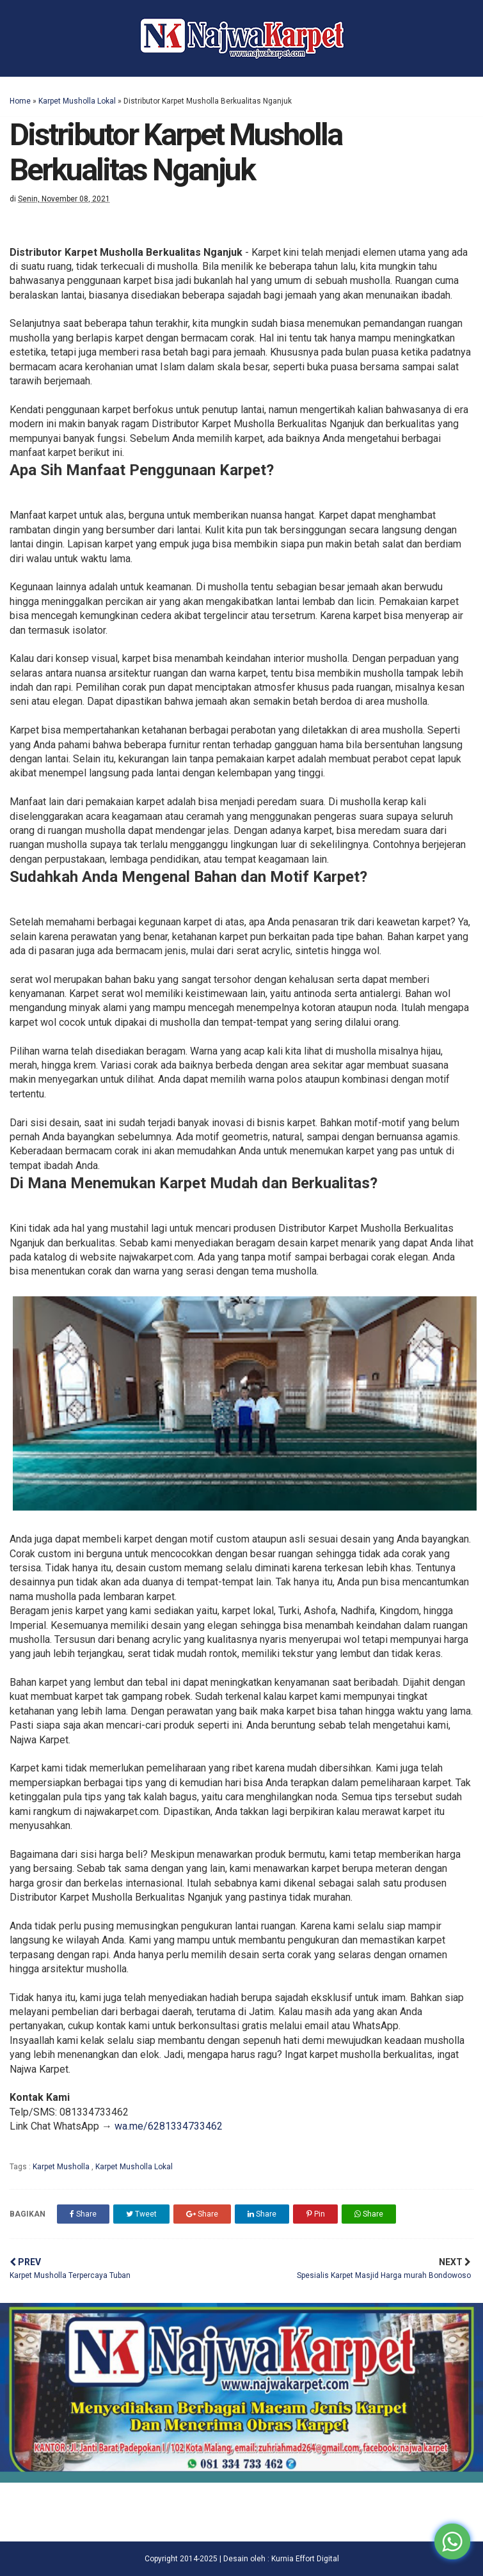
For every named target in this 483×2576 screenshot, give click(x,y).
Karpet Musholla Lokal (77, 101)
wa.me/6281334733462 (169, 2126)
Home (20, 101)
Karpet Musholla (62, 2166)
